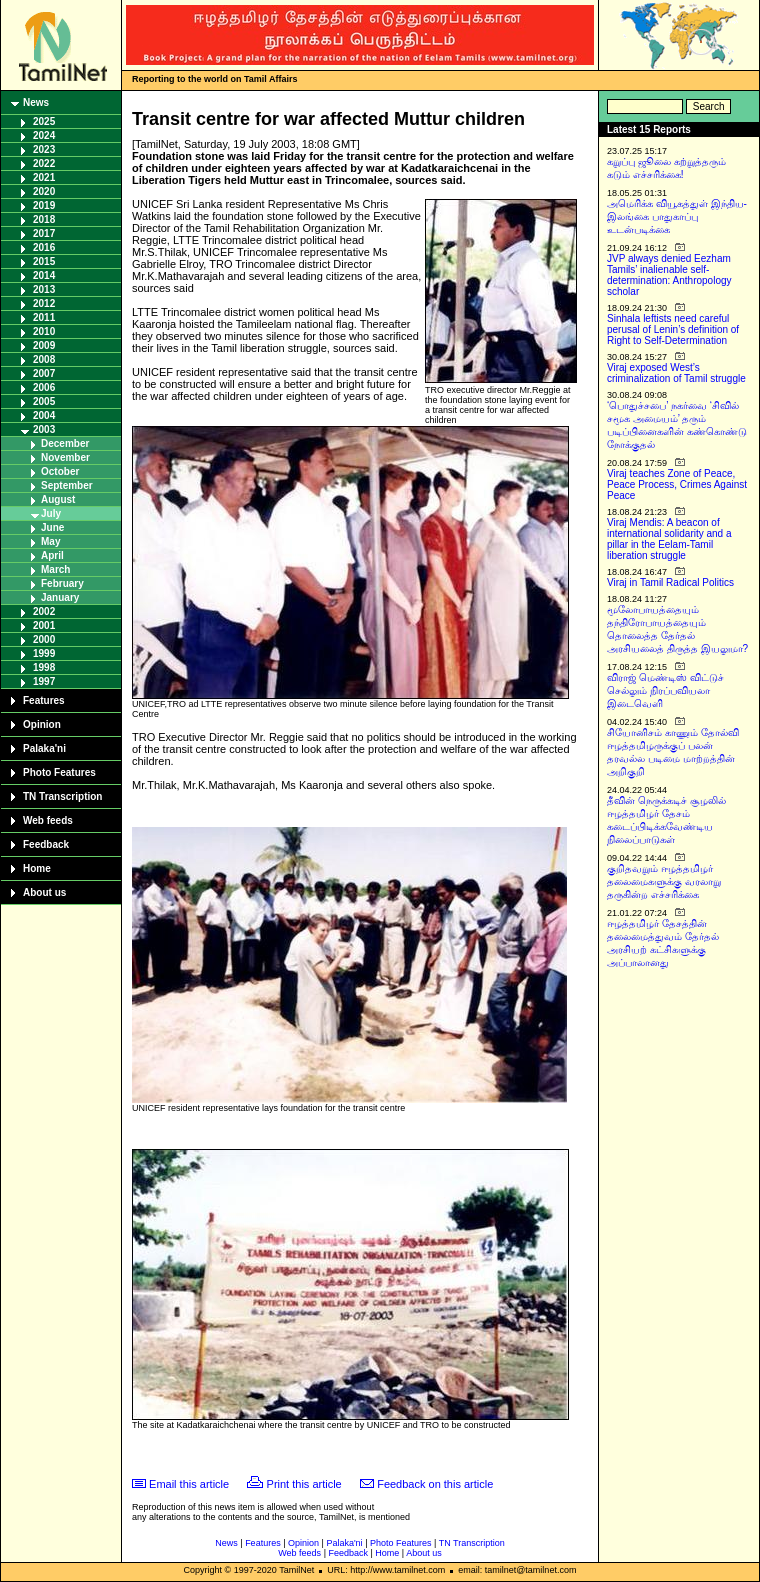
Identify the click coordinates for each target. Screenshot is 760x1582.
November (65, 457)
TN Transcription (62, 796)
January (60, 597)
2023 (44, 149)
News (36, 102)
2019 (44, 205)
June (52, 527)
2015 (44, 261)
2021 (44, 177)
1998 (44, 667)
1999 (44, 653)
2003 (44, 429)
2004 (44, 415)
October (60, 471)
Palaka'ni (44, 748)
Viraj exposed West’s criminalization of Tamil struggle (676, 373)
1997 (44, 681)
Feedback (46, 844)
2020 (44, 191)
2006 (44, 387)
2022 (44, 163)
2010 (44, 331)
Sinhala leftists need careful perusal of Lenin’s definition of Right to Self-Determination (673, 329)
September (67, 485)
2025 (44, 121)
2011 (44, 317)
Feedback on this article (435, 1484)
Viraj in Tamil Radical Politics (670, 582)
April (52, 555)
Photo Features (59, 772)
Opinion (42, 724)
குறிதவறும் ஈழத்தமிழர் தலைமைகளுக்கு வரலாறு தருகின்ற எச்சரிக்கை (664, 881)
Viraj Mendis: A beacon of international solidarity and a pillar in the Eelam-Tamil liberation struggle (669, 539)
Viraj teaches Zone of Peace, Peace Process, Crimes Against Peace (677, 484)
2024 (44, 135)
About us (44, 892)
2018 (44, 219)
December (65, 443)
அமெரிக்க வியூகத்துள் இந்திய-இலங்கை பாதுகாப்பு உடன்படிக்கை (677, 216)
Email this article (189, 1484)
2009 (44, 345)
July (51, 513)
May (50, 541)
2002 (44, 611)
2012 (44, 303)
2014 (44, 275)
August (58, 499)
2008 (44, 359)
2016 (44, 247)
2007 (44, 373)
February (62, 583)
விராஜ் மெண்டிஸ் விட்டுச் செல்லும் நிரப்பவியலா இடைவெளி (665, 690)
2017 (44, 233)
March (55, 569)
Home (37, 868)
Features (44, 700)
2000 (44, 639)
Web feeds (48, 820)
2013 (44, 289)
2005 (44, 401)
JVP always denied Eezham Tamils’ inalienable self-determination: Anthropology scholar (669, 275)
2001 (44, 625)
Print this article (304, 1484)
